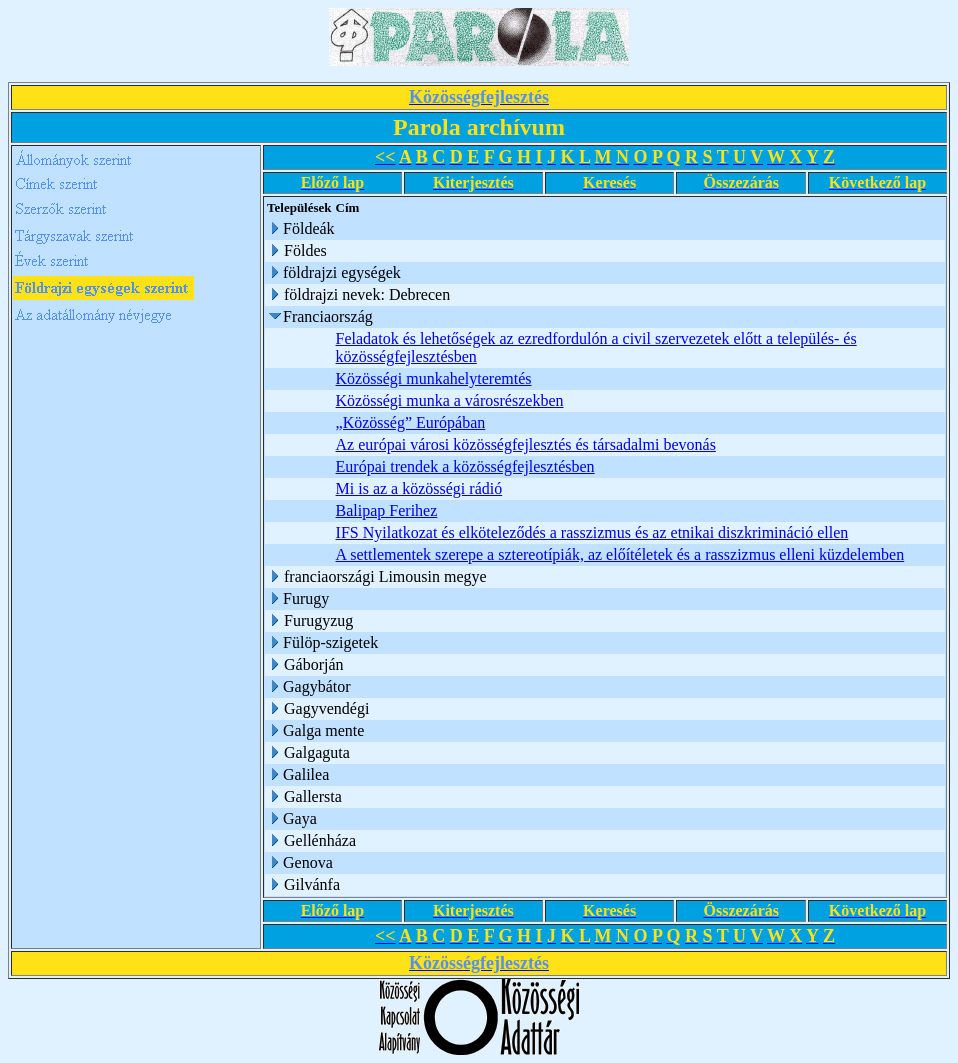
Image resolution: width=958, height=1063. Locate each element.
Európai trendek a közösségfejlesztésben (465, 466)
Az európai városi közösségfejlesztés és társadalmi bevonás (526, 444)
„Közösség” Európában (411, 422)
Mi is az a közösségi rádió (419, 488)
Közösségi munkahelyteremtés (434, 378)
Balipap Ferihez (387, 510)
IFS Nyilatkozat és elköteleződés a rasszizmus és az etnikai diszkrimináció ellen (592, 532)
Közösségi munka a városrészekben (450, 400)
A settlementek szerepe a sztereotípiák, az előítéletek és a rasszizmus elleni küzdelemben (620, 554)
